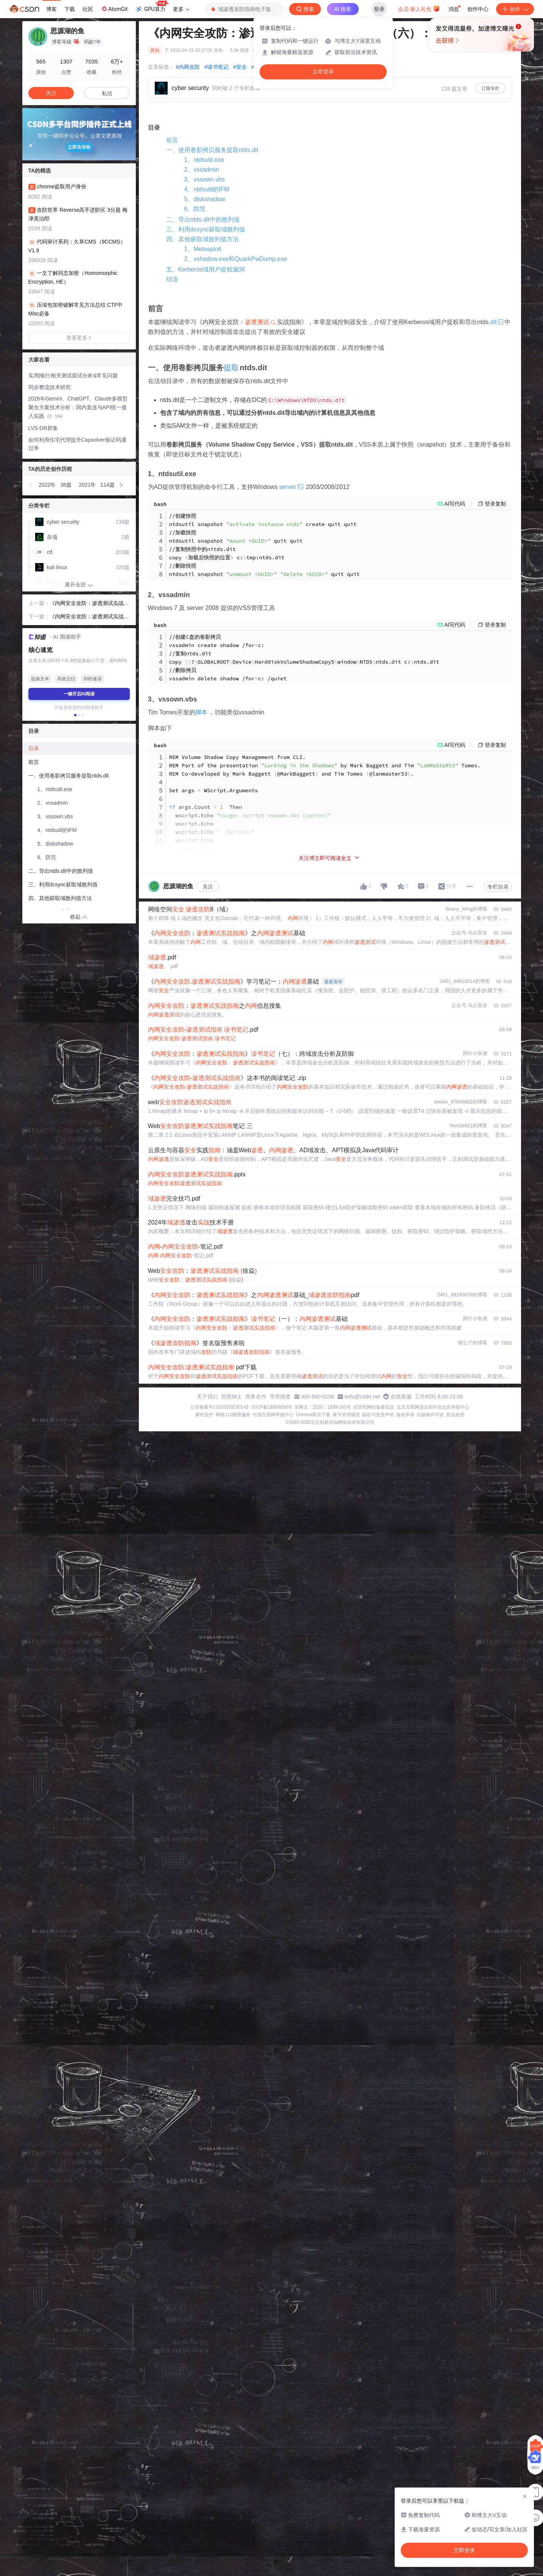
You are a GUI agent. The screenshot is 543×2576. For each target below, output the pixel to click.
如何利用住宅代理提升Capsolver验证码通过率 (77, 444)
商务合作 (255, 1397)
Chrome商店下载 (313, 1414)
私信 (107, 93)
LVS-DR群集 (43, 428)
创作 (515, 9)
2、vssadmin (201, 169)
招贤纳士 (231, 1397)
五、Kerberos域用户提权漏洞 (205, 269)
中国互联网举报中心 (273, 1414)
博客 (51, 9)
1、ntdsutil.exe (204, 160)
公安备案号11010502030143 (219, 1407)
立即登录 (323, 71)
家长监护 (204, 1414)
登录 (379, 9)
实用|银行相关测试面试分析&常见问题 (73, 375)
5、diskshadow (205, 199)
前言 (172, 140)
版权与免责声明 (378, 1414)
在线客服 (401, 1397)
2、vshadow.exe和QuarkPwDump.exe (235, 259)
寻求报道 (280, 1397)
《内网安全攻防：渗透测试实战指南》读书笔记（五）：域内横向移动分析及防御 (89, 604)
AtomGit (114, 8)
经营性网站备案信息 (373, 1407)
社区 (87, 9)
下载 (69, 9)
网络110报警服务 (233, 1414)
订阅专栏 (490, 88)
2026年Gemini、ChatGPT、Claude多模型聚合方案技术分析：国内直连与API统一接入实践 (78, 407)
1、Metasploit (202, 249)
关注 (207, 887)
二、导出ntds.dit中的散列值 (203, 219)
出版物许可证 (430, 1414)
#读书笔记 (216, 67)
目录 (33, 748)
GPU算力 (151, 7)
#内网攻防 (188, 67)
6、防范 (195, 209)
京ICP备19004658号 (271, 1407)
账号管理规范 (346, 1414)
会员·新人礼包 (419, 8)
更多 (181, 9)
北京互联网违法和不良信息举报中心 (433, 1407)
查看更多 (79, 338)
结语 (172, 279)
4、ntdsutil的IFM (206, 189)
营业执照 (455, 1414)
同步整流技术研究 (49, 387)
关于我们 (207, 1397)
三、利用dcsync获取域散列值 (206, 229)
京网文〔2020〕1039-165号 (322, 1407)
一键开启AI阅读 (79, 694)
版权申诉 (405, 1414)
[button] (31, 485)
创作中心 (478, 9)
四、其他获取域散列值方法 (202, 239)
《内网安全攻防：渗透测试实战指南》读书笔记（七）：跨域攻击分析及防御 (89, 617)
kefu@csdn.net (362, 1397)
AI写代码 (454, 504)
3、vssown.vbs (204, 179)
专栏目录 (498, 887)
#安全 (240, 67)
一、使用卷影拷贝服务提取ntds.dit (212, 150)
